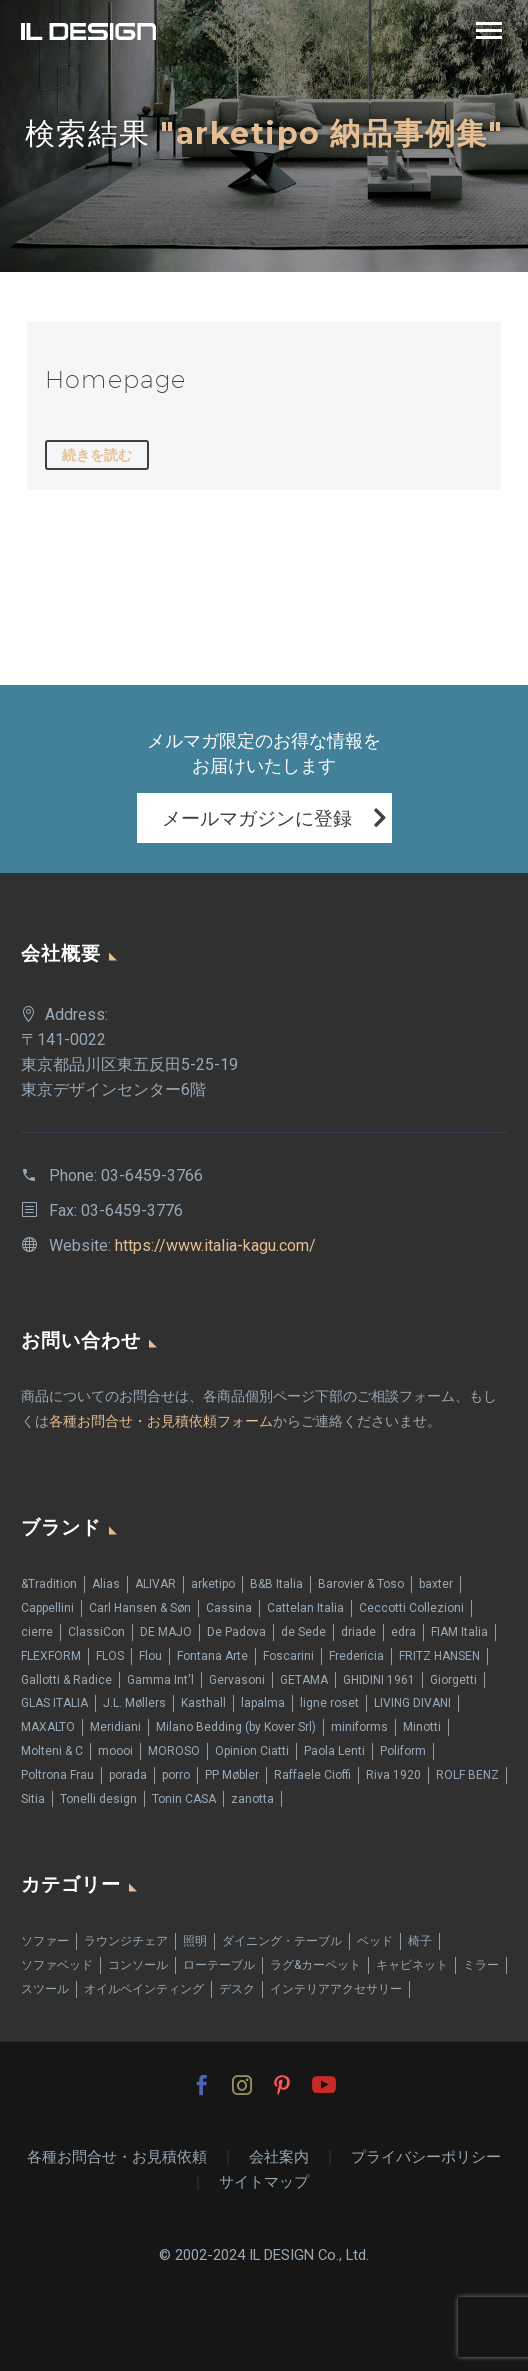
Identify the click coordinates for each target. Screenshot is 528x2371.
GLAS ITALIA (54, 1703)
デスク (237, 1989)
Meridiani (115, 1727)
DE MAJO (166, 1632)
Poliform (403, 1751)
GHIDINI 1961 (379, 1680)
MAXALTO (48, 1727)
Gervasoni (237, 1680)
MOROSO (174, 1751)
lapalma (263, 1703)
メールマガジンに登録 (257, 818)
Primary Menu (489, 30)
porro (176, 1775)
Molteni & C (52, 1751)
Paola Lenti (334, 1751)
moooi (115, 1751)
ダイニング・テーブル (282, 1941)
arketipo (213, 1584)
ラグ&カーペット (315, 1965)
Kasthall (203, 1703)
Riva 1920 (393, 1775)
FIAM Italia (459, 1632)
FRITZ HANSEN (439, 1656)
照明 (195, 1941)
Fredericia (356, 1656)
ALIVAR (155, 1584)
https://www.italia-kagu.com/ (215, 1245)
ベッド (375, 1941)
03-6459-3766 (152, 1175)
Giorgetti (453, 1680)
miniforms (359, 1727)
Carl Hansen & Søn (140, 1608)
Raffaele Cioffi (312, 1775)
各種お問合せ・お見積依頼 (117, 2157)
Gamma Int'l (160, 1680)
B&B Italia (276, 1584)
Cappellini (47, 1608)
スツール (45, 1989)
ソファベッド (57, 1965)
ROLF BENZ (467, 1775)
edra (403, 1632)
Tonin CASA (184, 1799)
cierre (37, 1632)
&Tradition (49, 1584)
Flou (150, 1656)
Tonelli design (98, 1799)
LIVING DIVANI (412, 1703)
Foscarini (288, 1656)
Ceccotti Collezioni (411, 1608)
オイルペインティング (144, 1989)
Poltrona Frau (57, 1775)
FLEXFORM (51, 1656)
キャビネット (412, 1965)
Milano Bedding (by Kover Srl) (236, 1727)
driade (358, 1632)
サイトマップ (264, 2182)
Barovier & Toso (361, 1584)
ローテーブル (219, 1965)
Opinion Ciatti (252, 1751)
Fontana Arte (212, 1656)
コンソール (138, 1965)
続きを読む (97, 455)
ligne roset (329, 1703)
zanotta (252, 1799)
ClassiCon (96, 1632)
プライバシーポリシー (426, 2157)
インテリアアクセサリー (336, 1989)
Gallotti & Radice (66, 1680)
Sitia (33, 1799)
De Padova (236, 1632)
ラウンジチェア (126, 1941)
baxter (436, 1584)
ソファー (45, 1941)
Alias (106, 1584)
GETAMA (304, 1680)
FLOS (110, 1656)
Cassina (229, 1608)
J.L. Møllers (134, 1703)
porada (128, 1775)
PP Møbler (232, 1775)
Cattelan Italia (305, 1608)
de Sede (303, 1632)
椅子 (420, 1941)
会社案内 (279, 2157)
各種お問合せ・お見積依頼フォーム (161, 1421)
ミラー (481, 1965)
